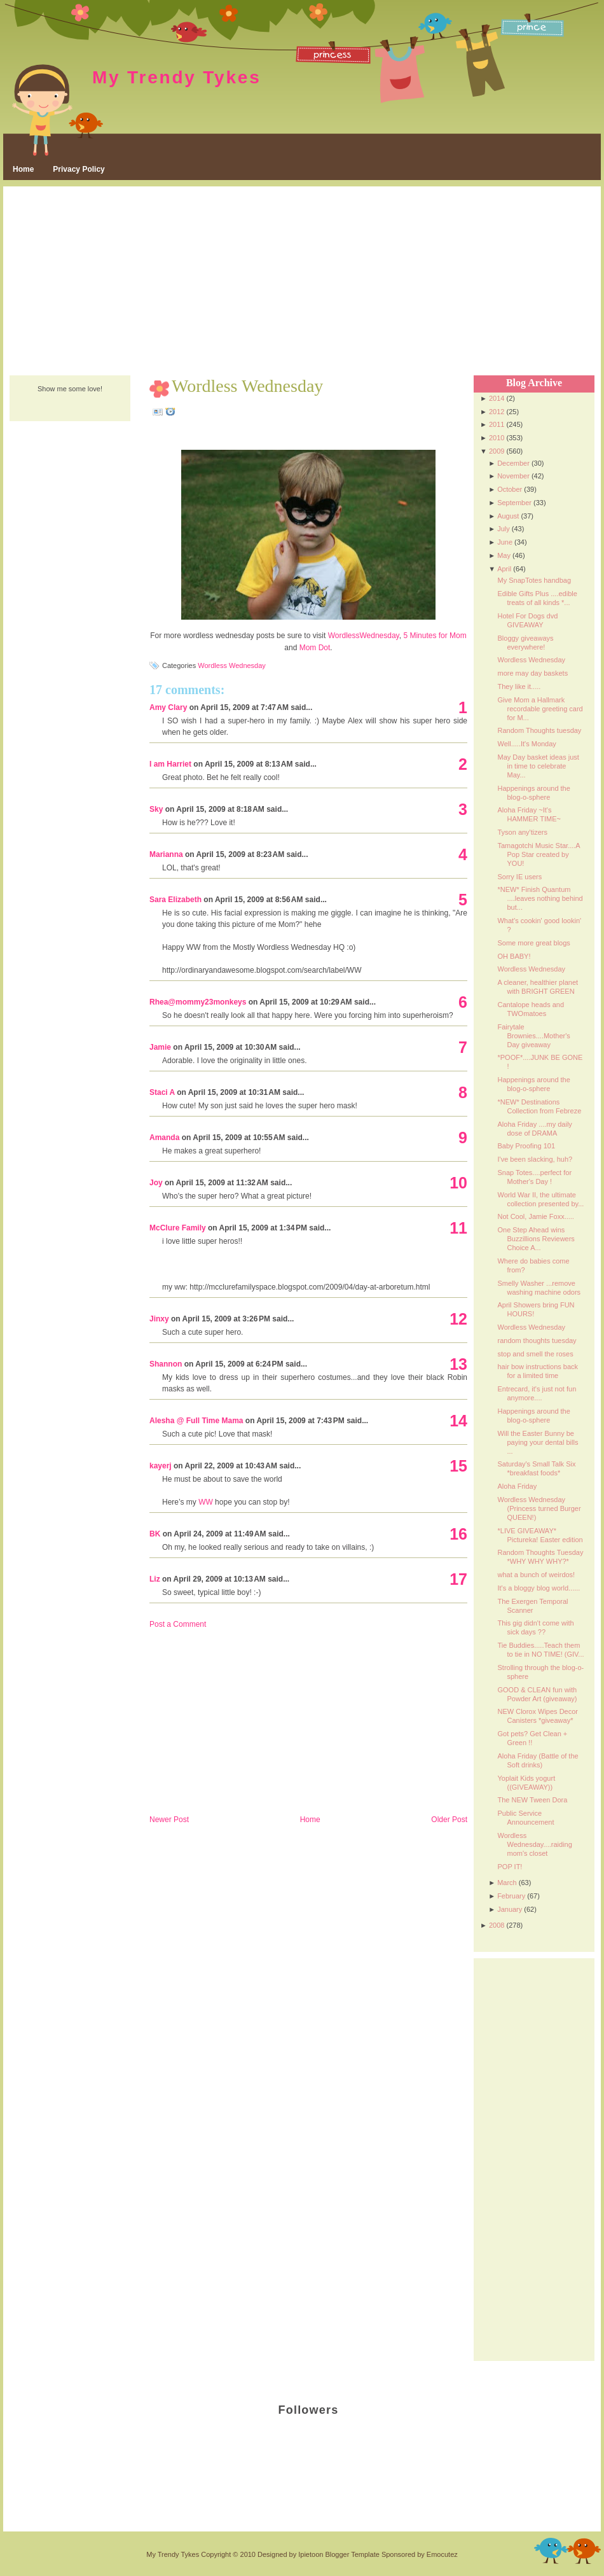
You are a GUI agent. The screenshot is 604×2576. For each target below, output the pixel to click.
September (514, 502)
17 (458, 1579)
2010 (496, 438)
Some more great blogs (533, 943)
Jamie (160, 1047)
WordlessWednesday (363, 635)
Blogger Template (352, 2554)
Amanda (164, 1137)
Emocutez (442, 2554)
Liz (154, 1579)
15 (458, 1466)
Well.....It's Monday (526, 744)
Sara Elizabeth (175, 899)
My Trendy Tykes (176, 77)
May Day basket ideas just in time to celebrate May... (538, 766)
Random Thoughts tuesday (539, 730)
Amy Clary (168, 707)
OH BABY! (513, 956)
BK (154, 1533)
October (509, 489)
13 (458, 1364)
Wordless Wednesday (247, 386)
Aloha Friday (517, 1486)
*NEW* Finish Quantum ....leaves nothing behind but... (539, 898)
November (513, 476)
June (504, 542)
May (504, 555)
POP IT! (509, 1866)
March (507, 1882)
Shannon (165, 1364)
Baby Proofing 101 (526, 1146)
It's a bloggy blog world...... (538, 1588)
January (509, 1909)
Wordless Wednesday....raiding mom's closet (534, 1844)
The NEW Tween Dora (532, 1800)
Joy (156, 1182)
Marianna (166, 854)
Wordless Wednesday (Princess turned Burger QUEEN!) (538, 1508)
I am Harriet (170, 764)
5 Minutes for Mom (434, 635)
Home (23, 169)
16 (458, 1534)
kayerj (160, 1465)
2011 (496, 424)
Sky (156, 809)
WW (205, 1502)
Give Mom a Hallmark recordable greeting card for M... (539, 708)
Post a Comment (177, 1624)
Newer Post (169, 1819)
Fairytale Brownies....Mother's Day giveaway (533, 1035)
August (508, 516)
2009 (496, 451)
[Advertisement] (302, 282)
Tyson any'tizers (522, 832)
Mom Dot (315, 647)
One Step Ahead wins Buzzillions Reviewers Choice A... (535, 1238)
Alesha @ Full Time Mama (196, 1420)
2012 (496, 411)
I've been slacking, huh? (534, 1159)
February (511, 1896)
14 (458, 1421)
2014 (496, 398)
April (504, 569)
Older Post (449, 1819)
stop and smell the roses (535, 1354)
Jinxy (159, 1318)
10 (458, 1183)
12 (458, 1319)
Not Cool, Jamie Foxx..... (535, 1216)
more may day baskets (532, 673)
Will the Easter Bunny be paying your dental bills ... (537, 1442)
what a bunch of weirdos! (536, 1574)
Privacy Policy (78, 169)
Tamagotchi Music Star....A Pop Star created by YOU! (538, 854)
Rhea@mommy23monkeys (197, 1002)
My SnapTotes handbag (534, 580)
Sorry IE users (519, 877)
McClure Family (177, 1227)
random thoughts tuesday (536, 1340)
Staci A (162, 1092)
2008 (496, 1925)
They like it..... (518, 686)
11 (458, 1228)
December (513, 463)
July (503, 529)
